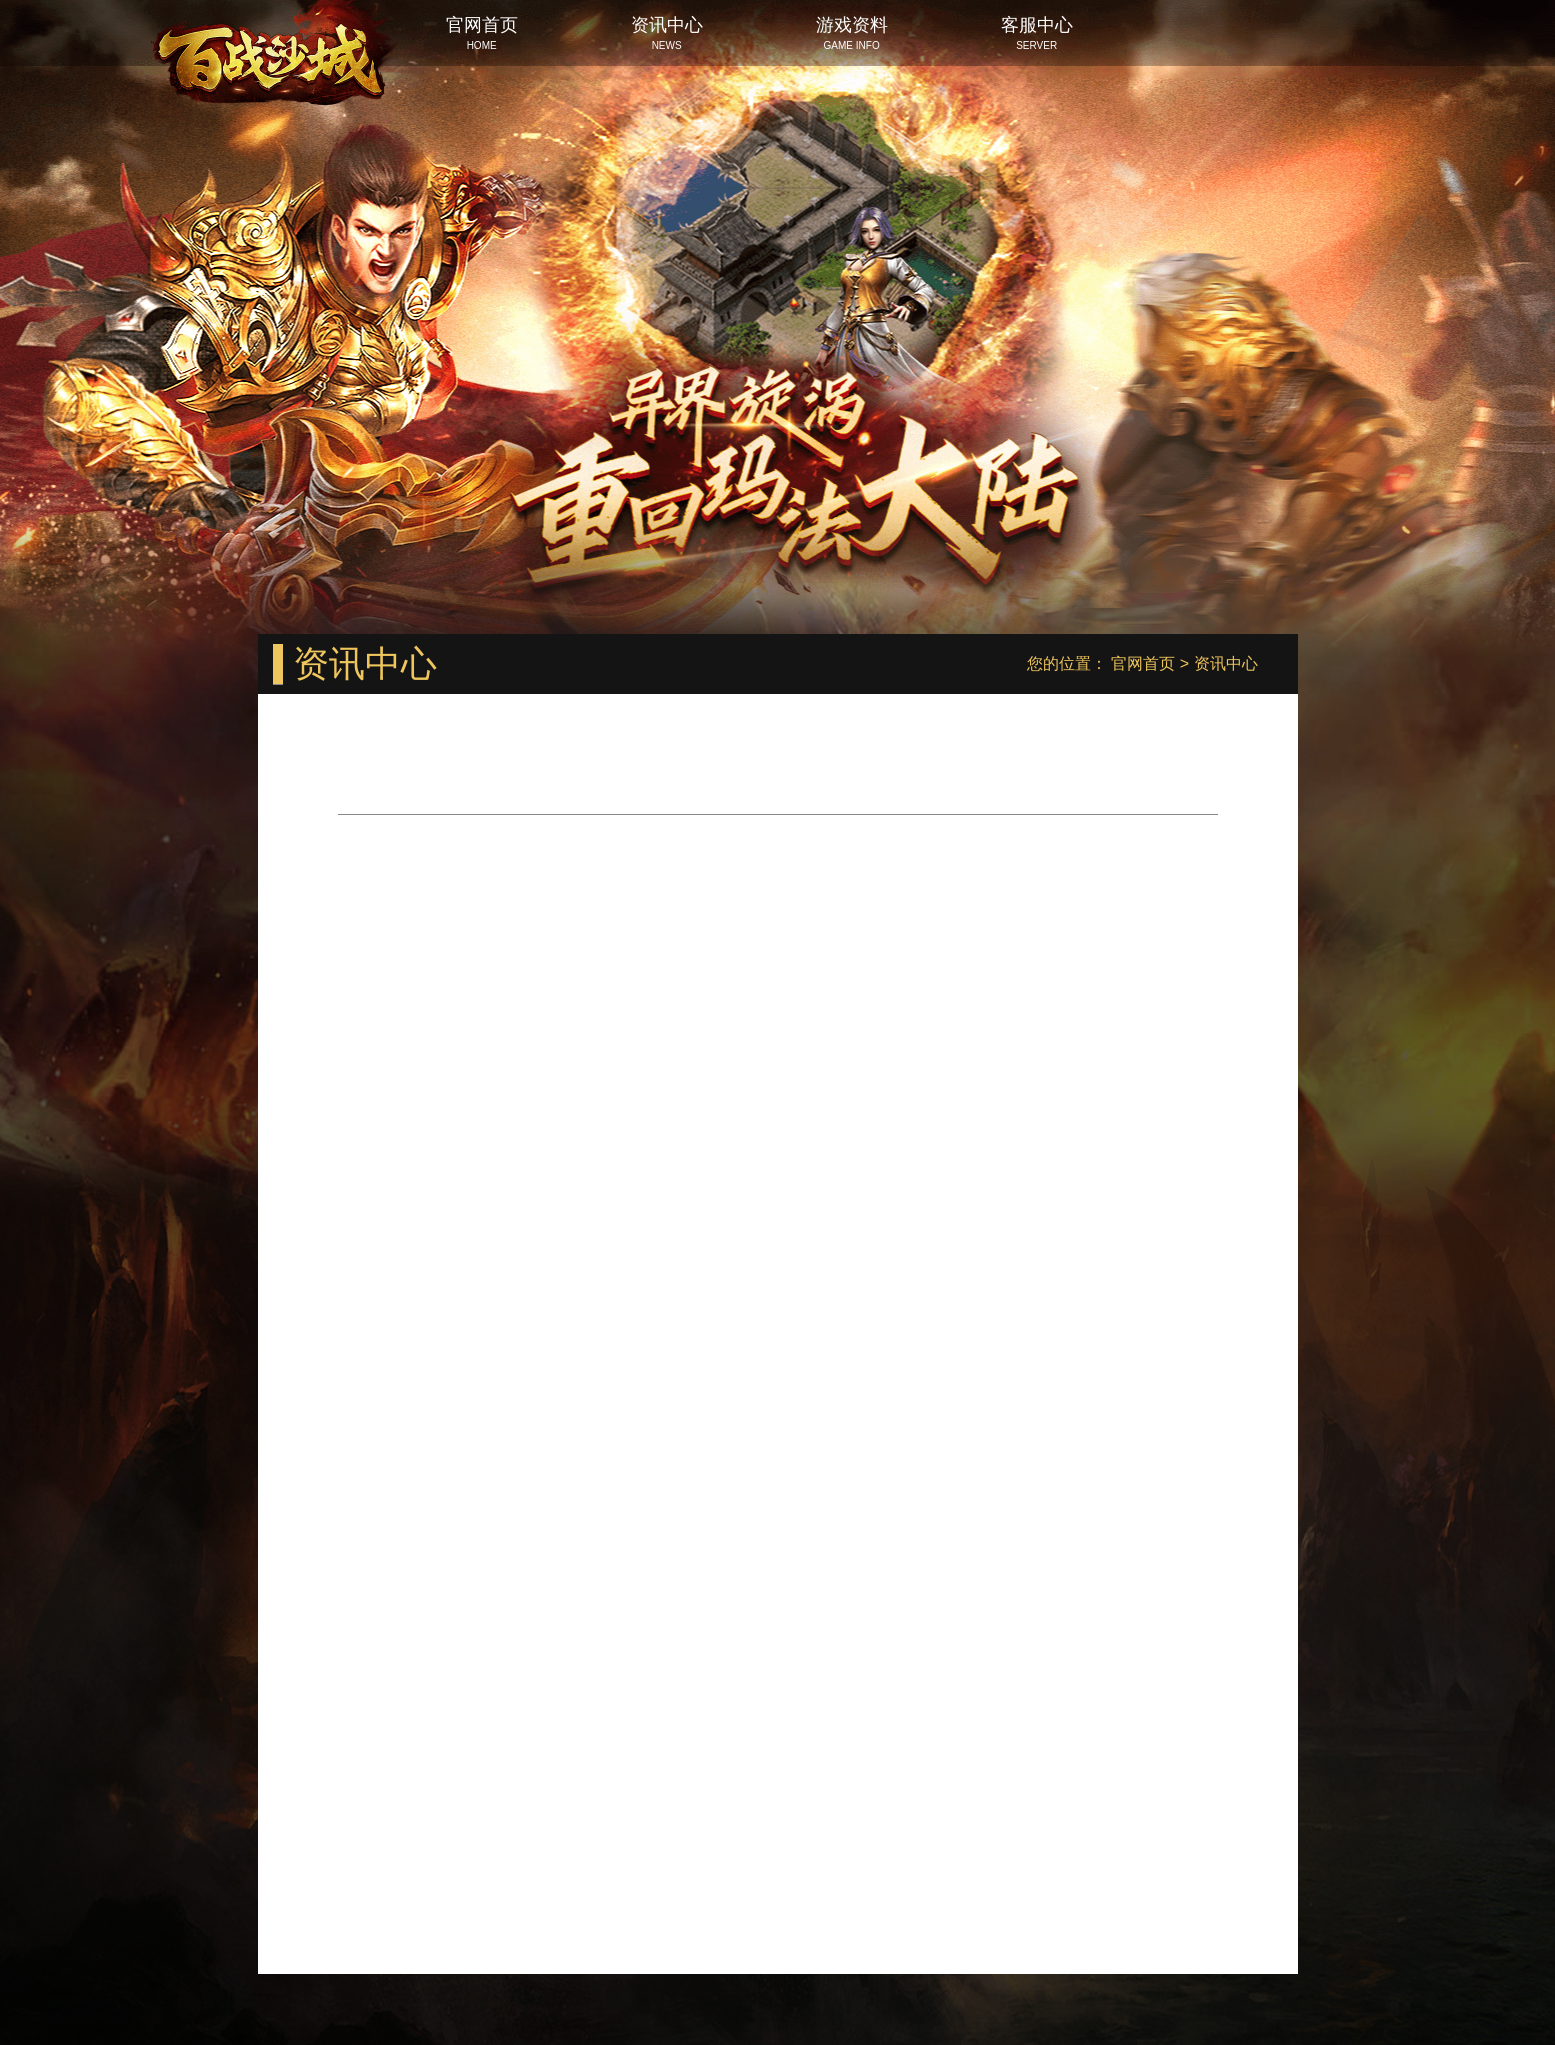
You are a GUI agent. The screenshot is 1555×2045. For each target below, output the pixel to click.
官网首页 (1143, 663)
